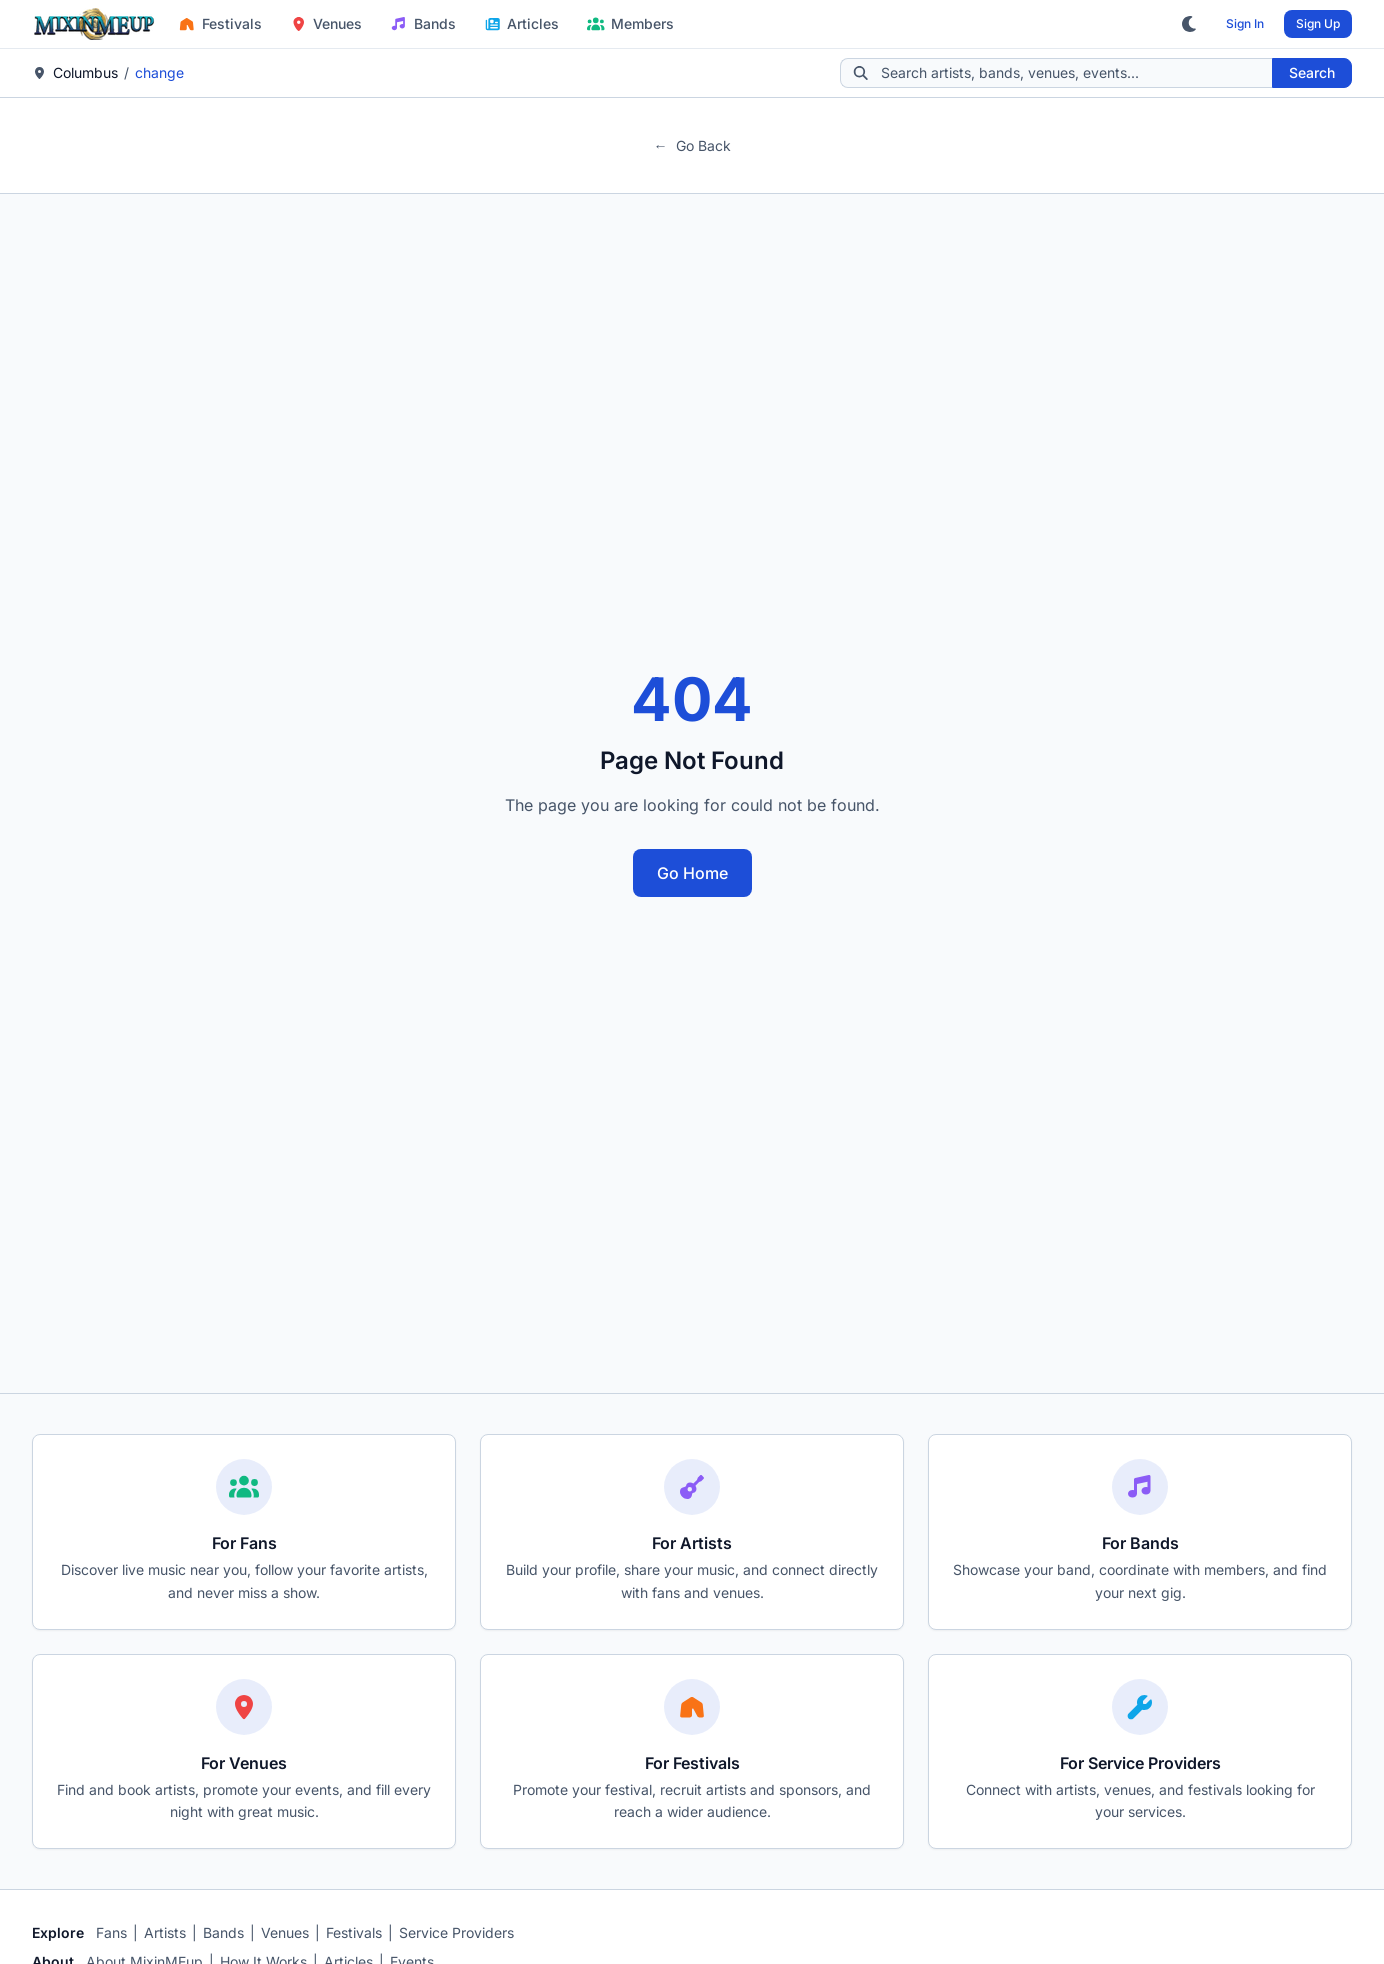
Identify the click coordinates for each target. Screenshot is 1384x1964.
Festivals (220, 23)
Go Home (692, 873)
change (159, 72)
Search (1312, 72)
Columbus (85, 72)
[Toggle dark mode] (1190, 24)
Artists (165, 1932)
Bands (423, 23)
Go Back (692, 146)
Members (630, 23)
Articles (522, 23)
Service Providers (456, 1932)
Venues (326, 23)
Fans (111, 1932)
